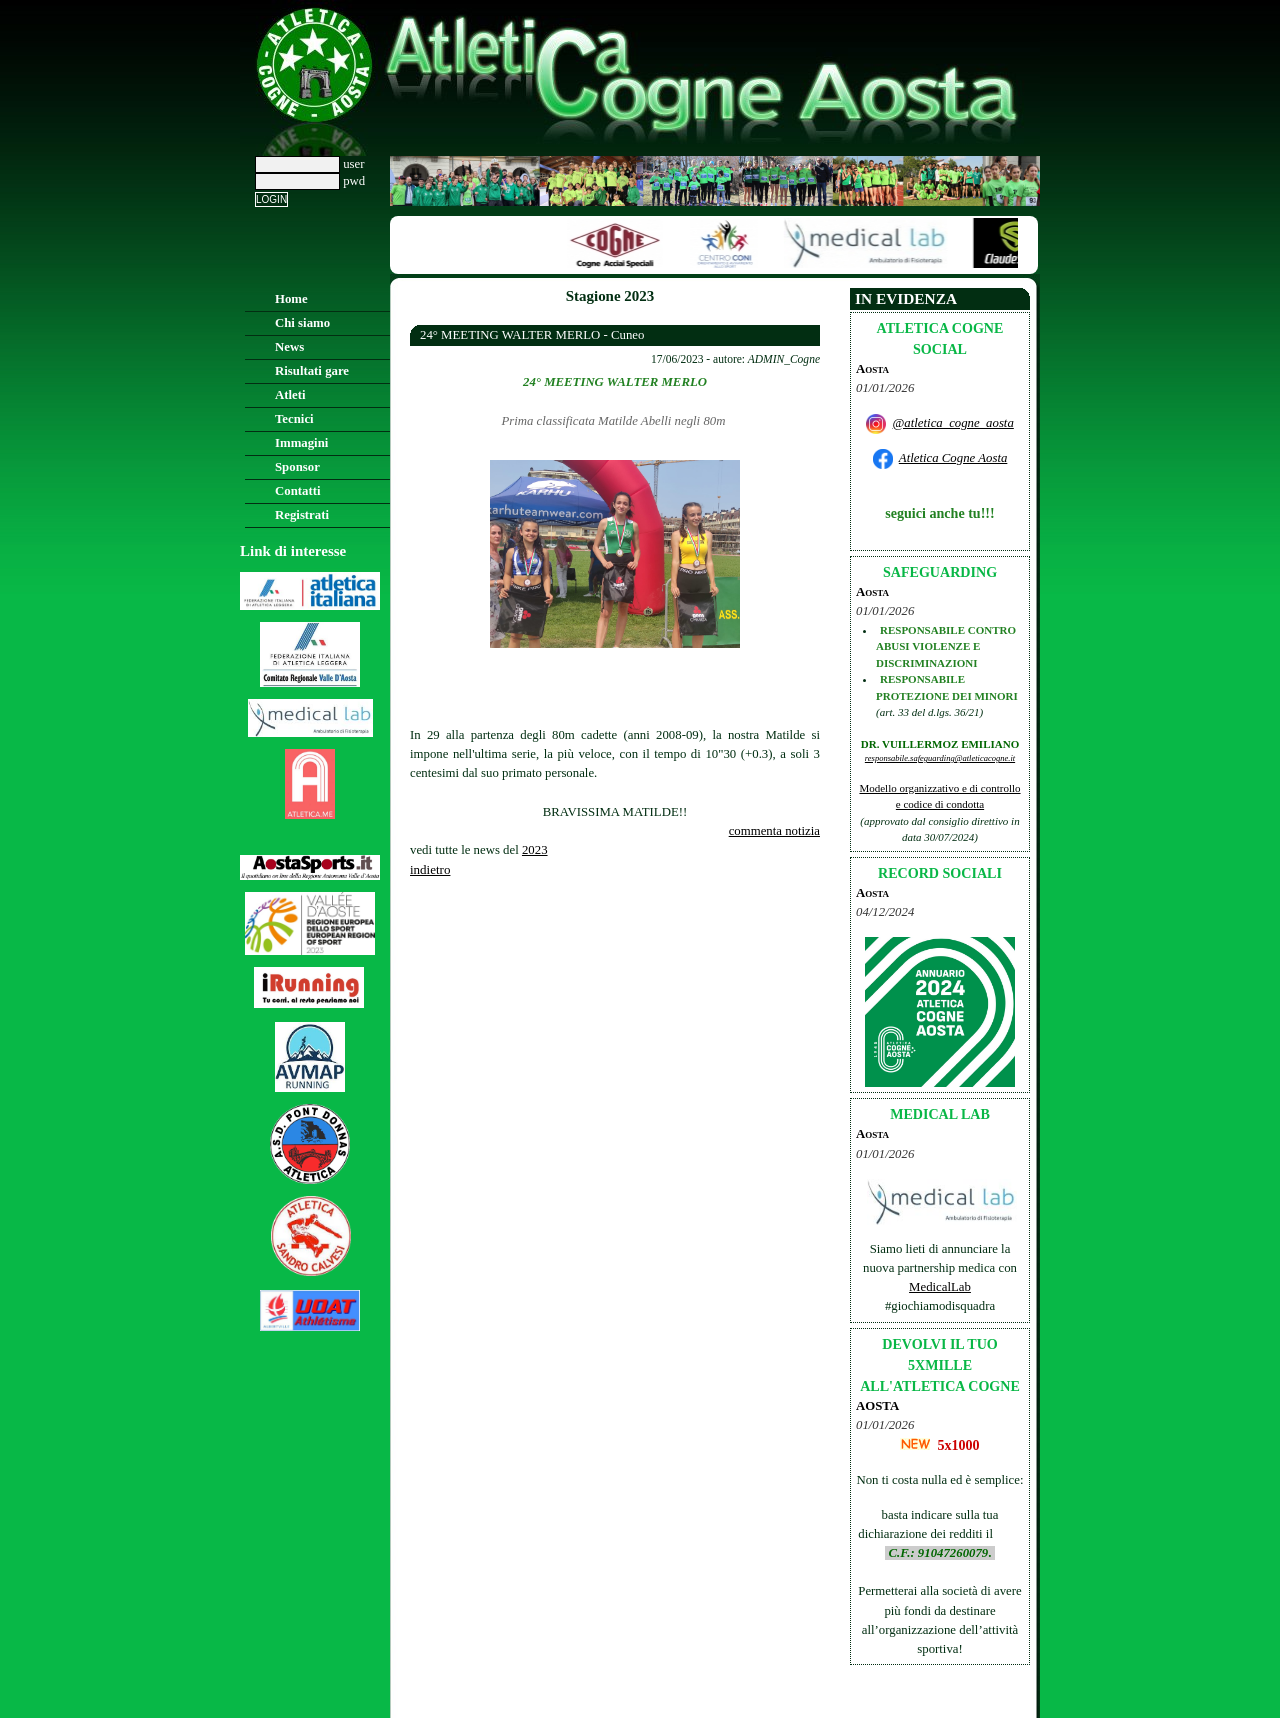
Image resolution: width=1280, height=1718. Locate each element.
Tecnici (294, 419)
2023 (535, 850)
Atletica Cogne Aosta (953, 458)
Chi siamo (302, 323)
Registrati (302, 515)
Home (291, 299)
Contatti (298, 491)
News (289, 347)
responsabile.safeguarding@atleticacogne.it (940, 758)
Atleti (290, 395)
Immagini (301, 443)
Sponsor (297, 467)
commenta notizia (774, 831)
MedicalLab (940, 1287)
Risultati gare (312, 371)
